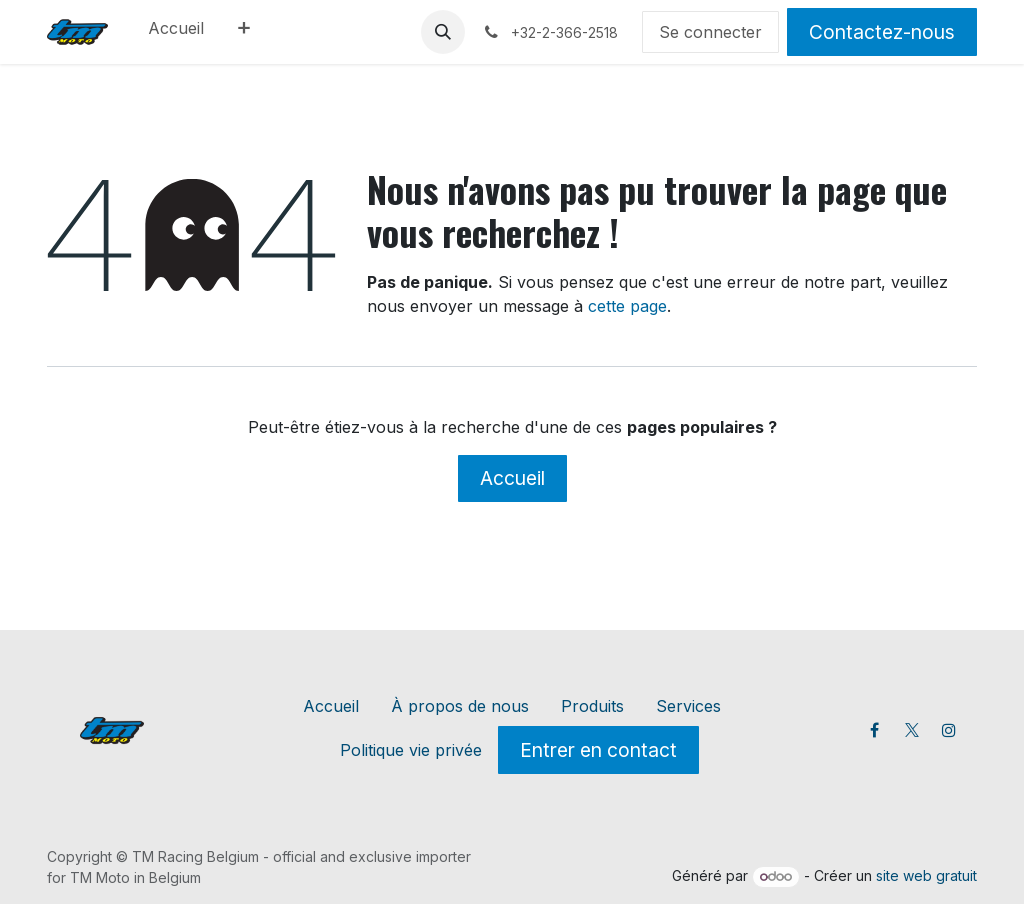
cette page (627, 306)
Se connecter (710, 32)
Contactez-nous (882, 32)
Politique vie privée (411, 750)
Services (688, 706)
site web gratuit (926, 875)
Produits (592, 706)
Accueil (512, 478)
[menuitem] (176, 32)
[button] (443, 32)
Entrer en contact (598, 750)
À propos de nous (460, 706)
